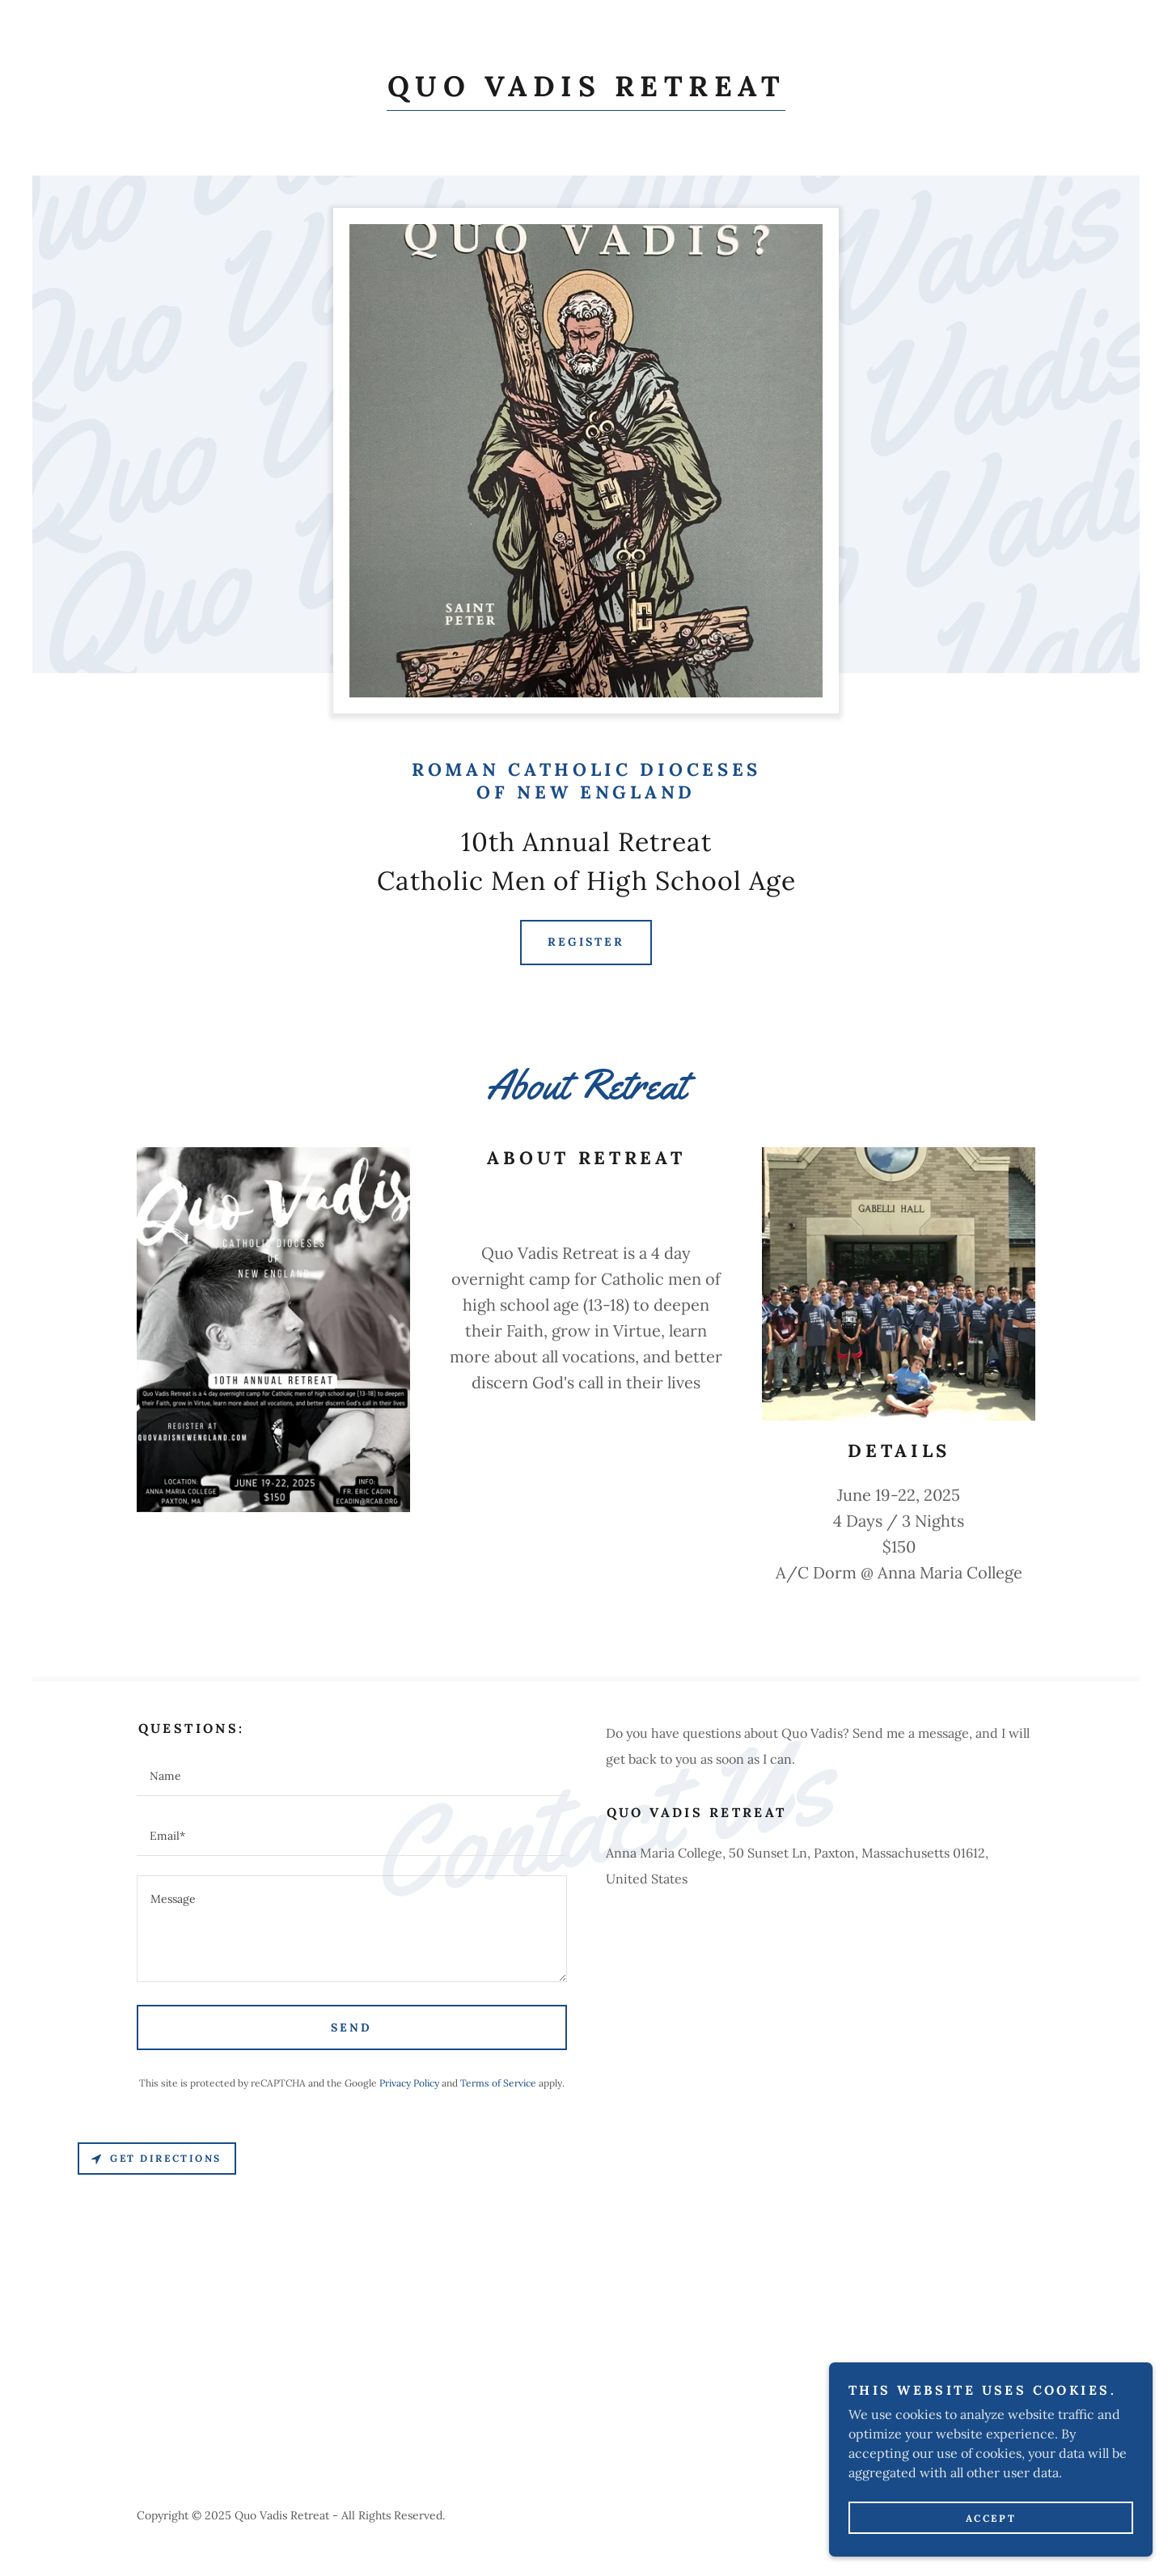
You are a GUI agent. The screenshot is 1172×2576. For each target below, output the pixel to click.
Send (351, 2027)
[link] (586, 91)
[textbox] (352, 1776)
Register (586, 941)
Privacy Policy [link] (409, 2083)
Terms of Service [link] (498, 2083)
